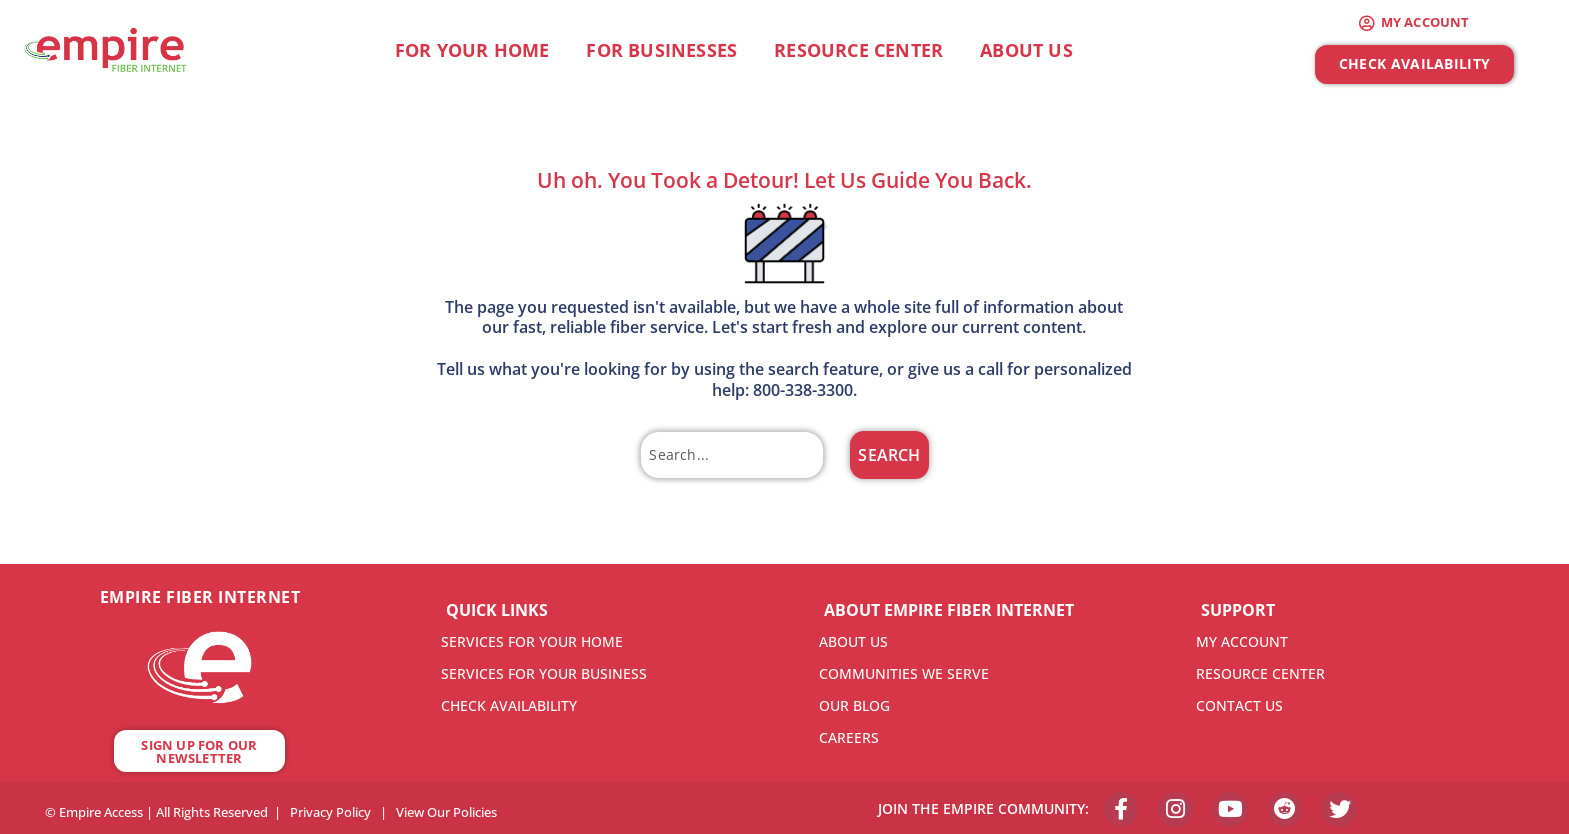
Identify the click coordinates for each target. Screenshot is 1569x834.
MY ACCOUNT (1242, 641)
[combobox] (732, 455)
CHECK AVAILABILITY (509, 705)
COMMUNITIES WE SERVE (904, 673)
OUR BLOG (854, 705)
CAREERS (849, 737)
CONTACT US (1239, 705)
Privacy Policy (330, 810)
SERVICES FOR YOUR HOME (532, 641)
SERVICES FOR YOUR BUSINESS (544, 673)
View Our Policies (446, 810)
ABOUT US (853, 641)
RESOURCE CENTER (1260, 673)
